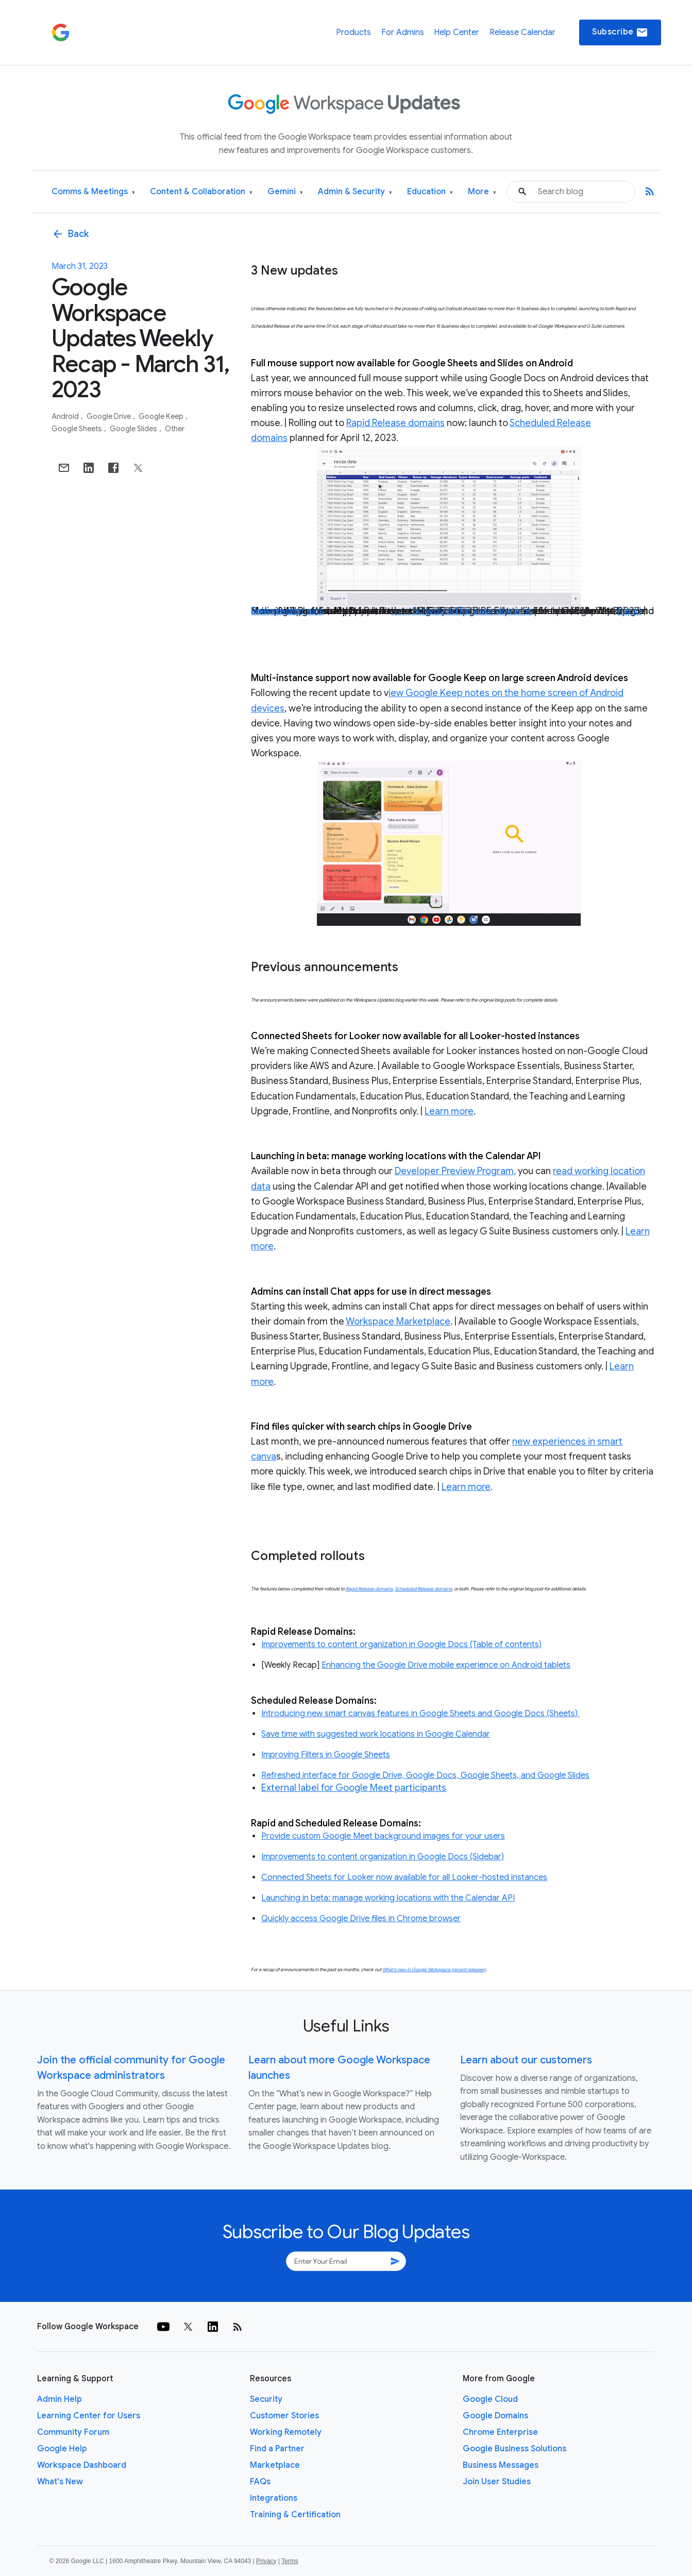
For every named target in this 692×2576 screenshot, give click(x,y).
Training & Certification (295, 2515)
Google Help (62, 2449)
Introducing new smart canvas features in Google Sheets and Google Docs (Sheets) (420, 1713)
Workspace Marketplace (398, 1321)
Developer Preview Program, (455, 1171)
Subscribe (620, 32)
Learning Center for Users (88, 2416)
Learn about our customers (526, 2060)
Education (430, 192)
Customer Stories (284, 2416)
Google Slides (134, 428)
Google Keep (162, 416)
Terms (289, 2561)
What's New (60, 2482)
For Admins (402, 32)
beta (401, 611)
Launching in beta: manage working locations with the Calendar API (388, 1898)
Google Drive (109, 416)
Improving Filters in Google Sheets (325, 1755)
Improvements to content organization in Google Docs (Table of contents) (401, 1644)
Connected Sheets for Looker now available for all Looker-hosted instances (404, 1877)
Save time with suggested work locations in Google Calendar (375, 1734)
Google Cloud (490, 2399)
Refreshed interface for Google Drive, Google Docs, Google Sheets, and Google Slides (425, 1775)
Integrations (273, 2498)
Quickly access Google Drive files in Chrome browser (361, 1918)
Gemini (285, 192)
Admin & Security (355, 192)
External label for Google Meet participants (353, 1787)
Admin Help (59, 2399)
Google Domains (495, 2416)
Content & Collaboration (201, 192)
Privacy (266, 2561)
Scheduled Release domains (472, 611)
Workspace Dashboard (81, 2465)
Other (174, 428)
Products (353, 32)
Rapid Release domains (395, 423)
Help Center (456, 32)
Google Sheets (78, 428)
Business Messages (500, 2465)
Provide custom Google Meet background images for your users (383, 1836)
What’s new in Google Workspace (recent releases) (434, 1970)
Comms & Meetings (93, 192)
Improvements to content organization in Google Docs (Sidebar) (382, 1857)
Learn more (275, 611)
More (482, 192)
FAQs (260, 2482)
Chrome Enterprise (500, 2432)
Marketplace (275, 2465)
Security (266, 2399)
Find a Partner (277, 2449)
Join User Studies (497, 2482)
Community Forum (73, 2432)
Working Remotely (286, 2432)
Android (66, 416)
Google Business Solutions (514, 2449)
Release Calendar (522, 32)
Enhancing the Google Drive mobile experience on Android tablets (446, 1665)
